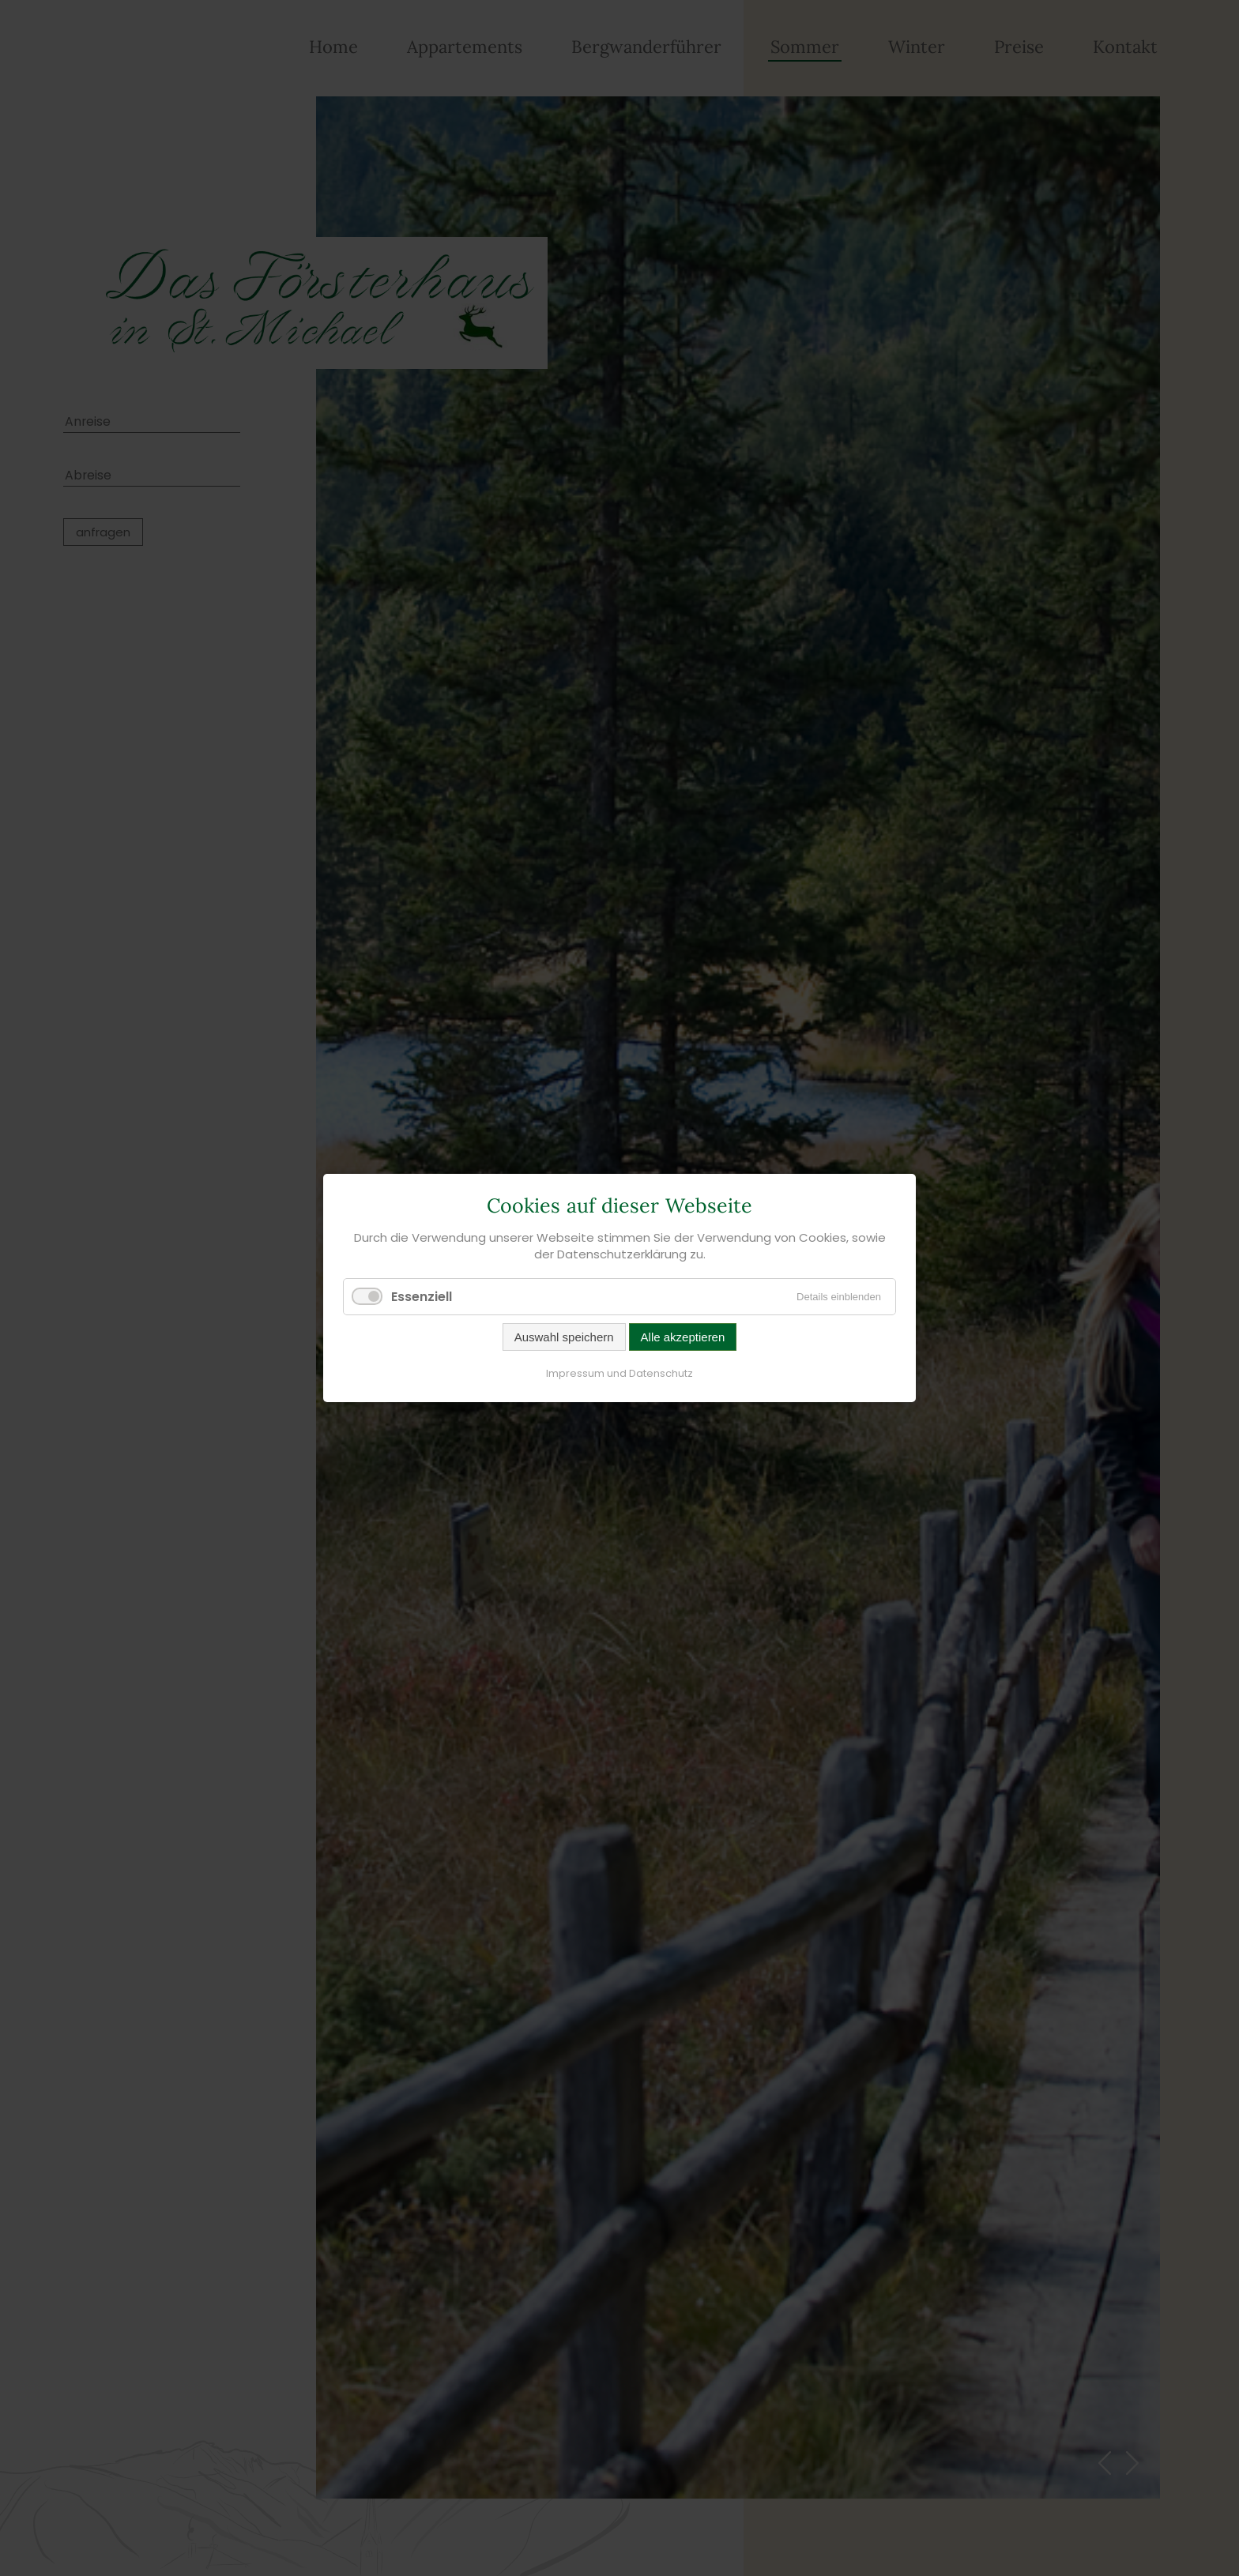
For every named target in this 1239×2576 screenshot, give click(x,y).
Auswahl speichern (564, 1337)
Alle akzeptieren (683, 1337)
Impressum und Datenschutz (619, 1373)
